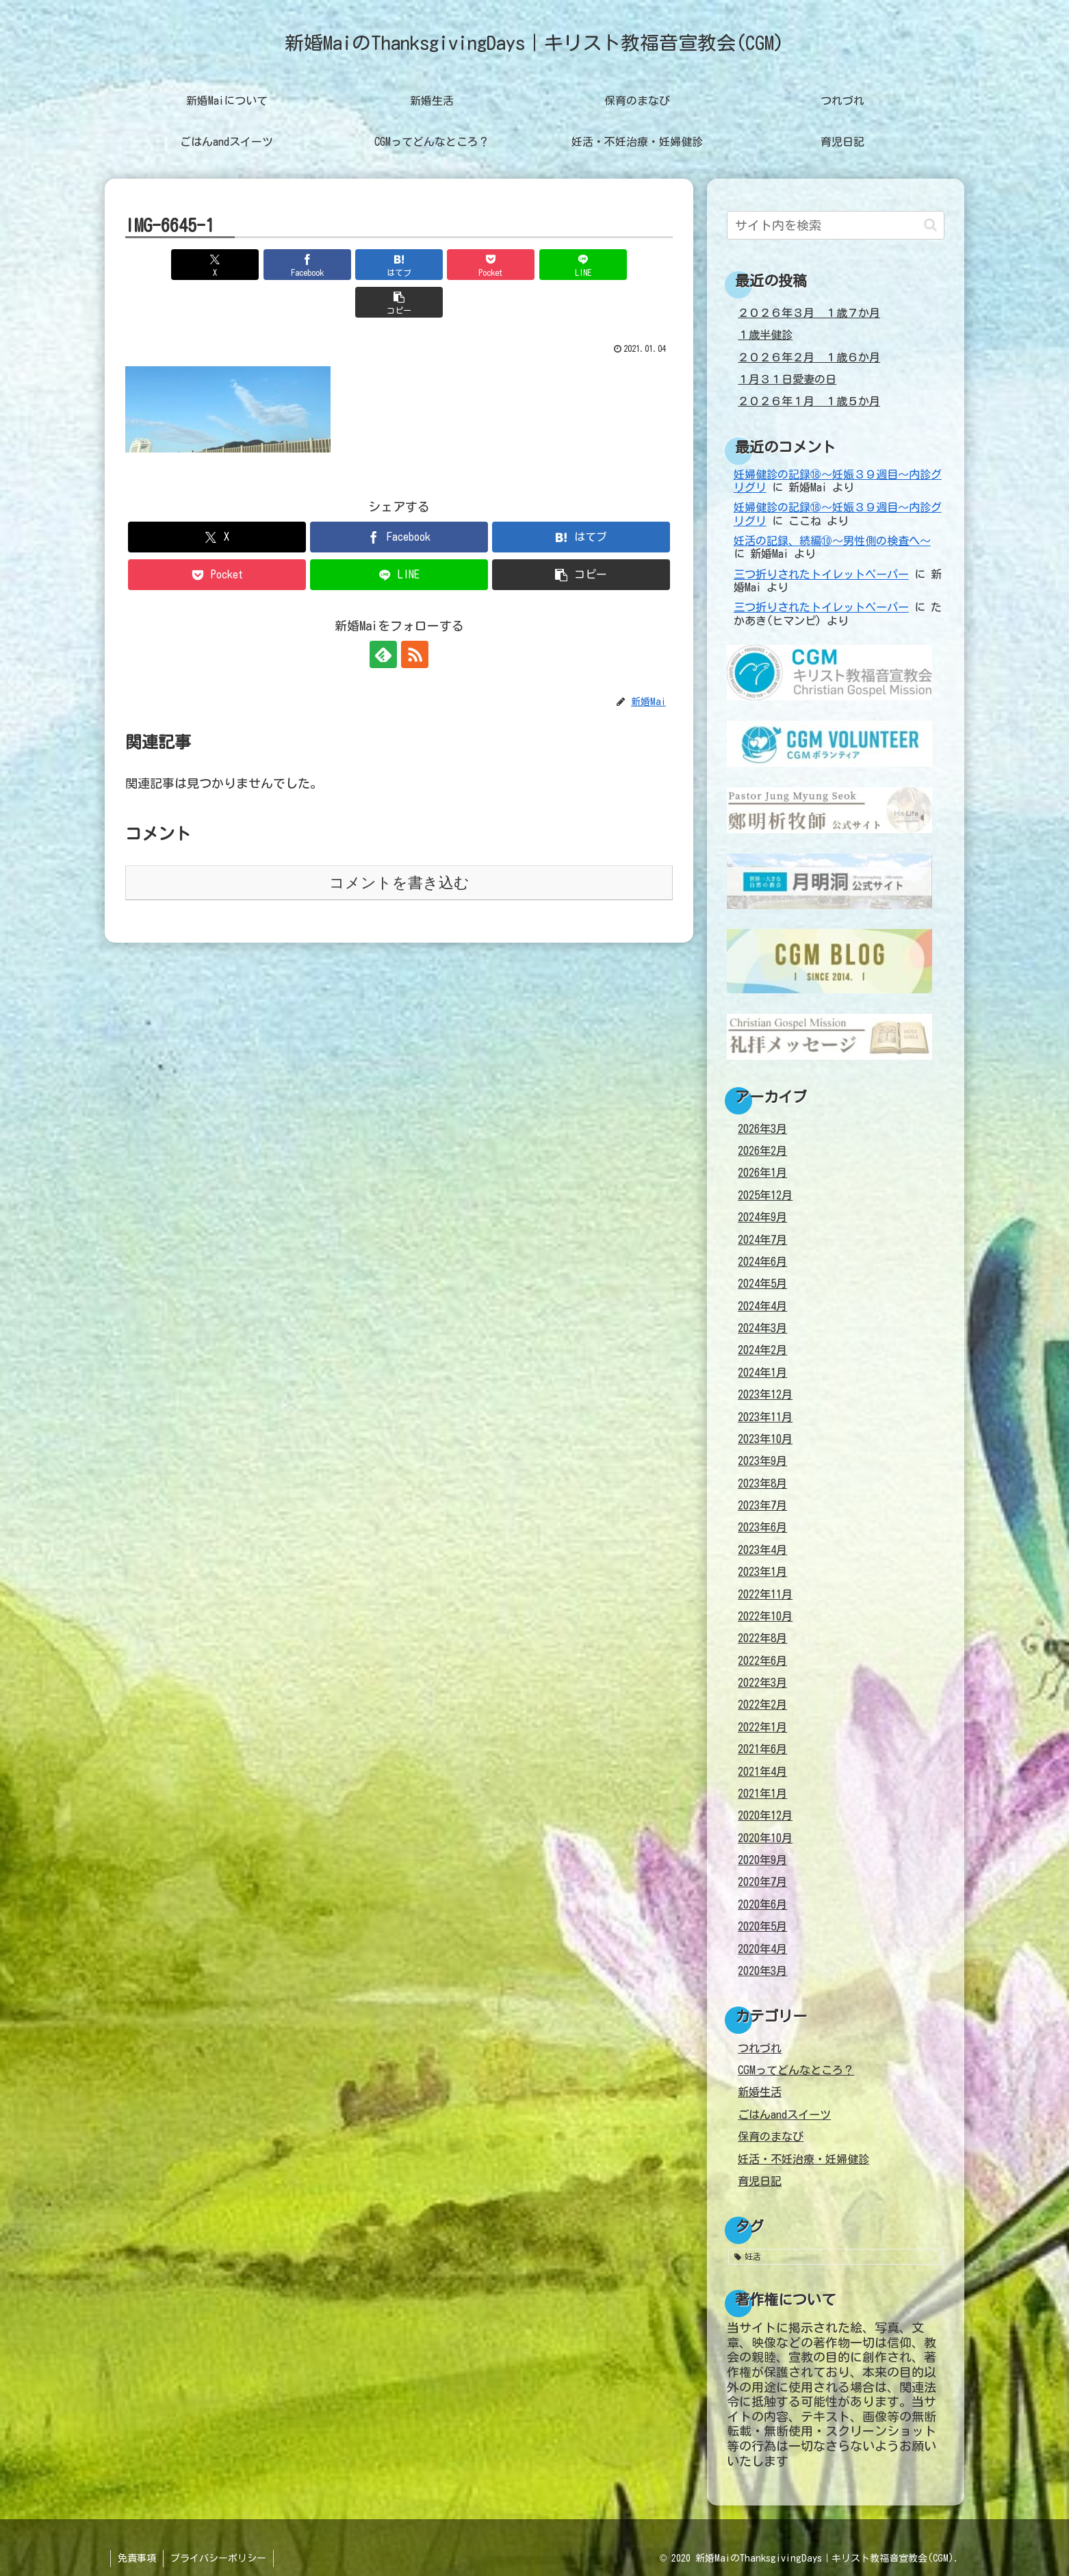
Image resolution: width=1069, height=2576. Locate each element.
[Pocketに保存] (445, 264)
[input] (835, 225)
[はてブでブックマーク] (353, 264)
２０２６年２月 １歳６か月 (809, 357)
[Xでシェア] (169, 264)
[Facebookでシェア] (261, 264)
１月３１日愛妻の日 (787, 379)
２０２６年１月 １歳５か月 (809, 401)
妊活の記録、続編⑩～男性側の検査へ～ (832, 540)
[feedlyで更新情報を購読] (383, 616)
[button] (629, 264)
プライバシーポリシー (218, 2558)
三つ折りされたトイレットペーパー (821, 574)
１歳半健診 (765, 334)
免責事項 (137, 2558)
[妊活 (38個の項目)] (835, 2256)
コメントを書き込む (399, 845)
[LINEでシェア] (537, 264)
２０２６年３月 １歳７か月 (809, 312)
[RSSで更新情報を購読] (414, 616)
